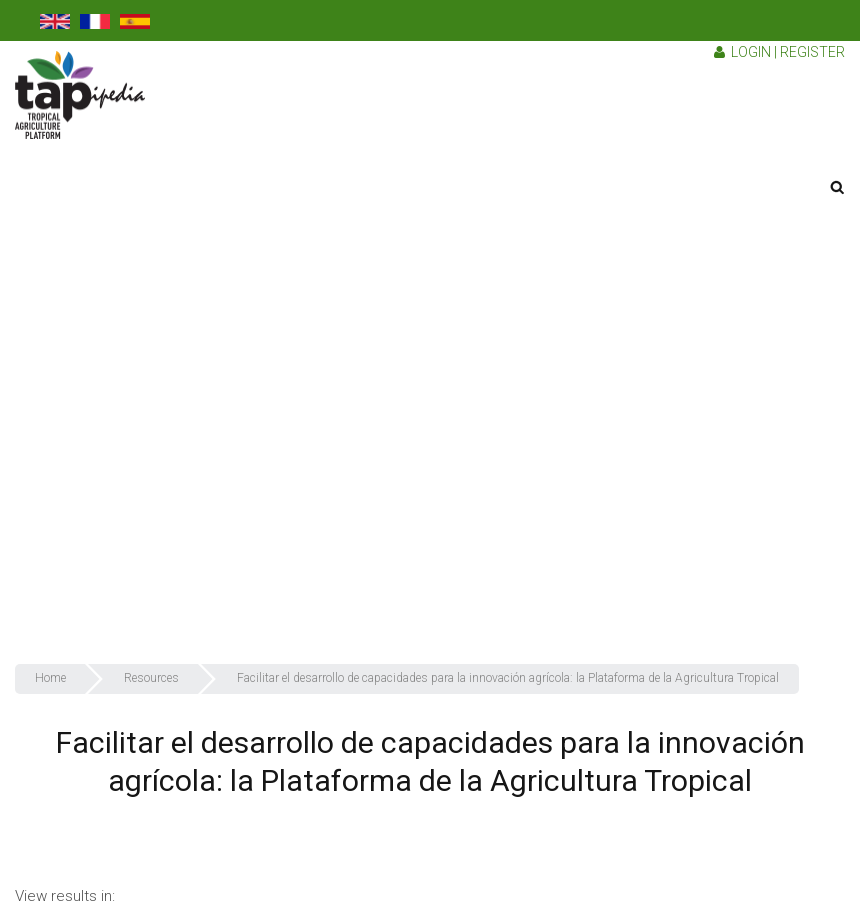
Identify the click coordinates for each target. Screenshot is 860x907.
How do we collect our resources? (693, 414)
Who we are (623, 332)
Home (605, 169)
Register (812, 52)
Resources (620, 496)
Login (751, 52)
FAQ (599, 578)
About (605, 210)
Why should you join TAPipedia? (686, 455)
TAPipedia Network (645, 537)
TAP (599, 291)
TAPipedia (617, 250)
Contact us (620, 619)
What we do (623, 373)
